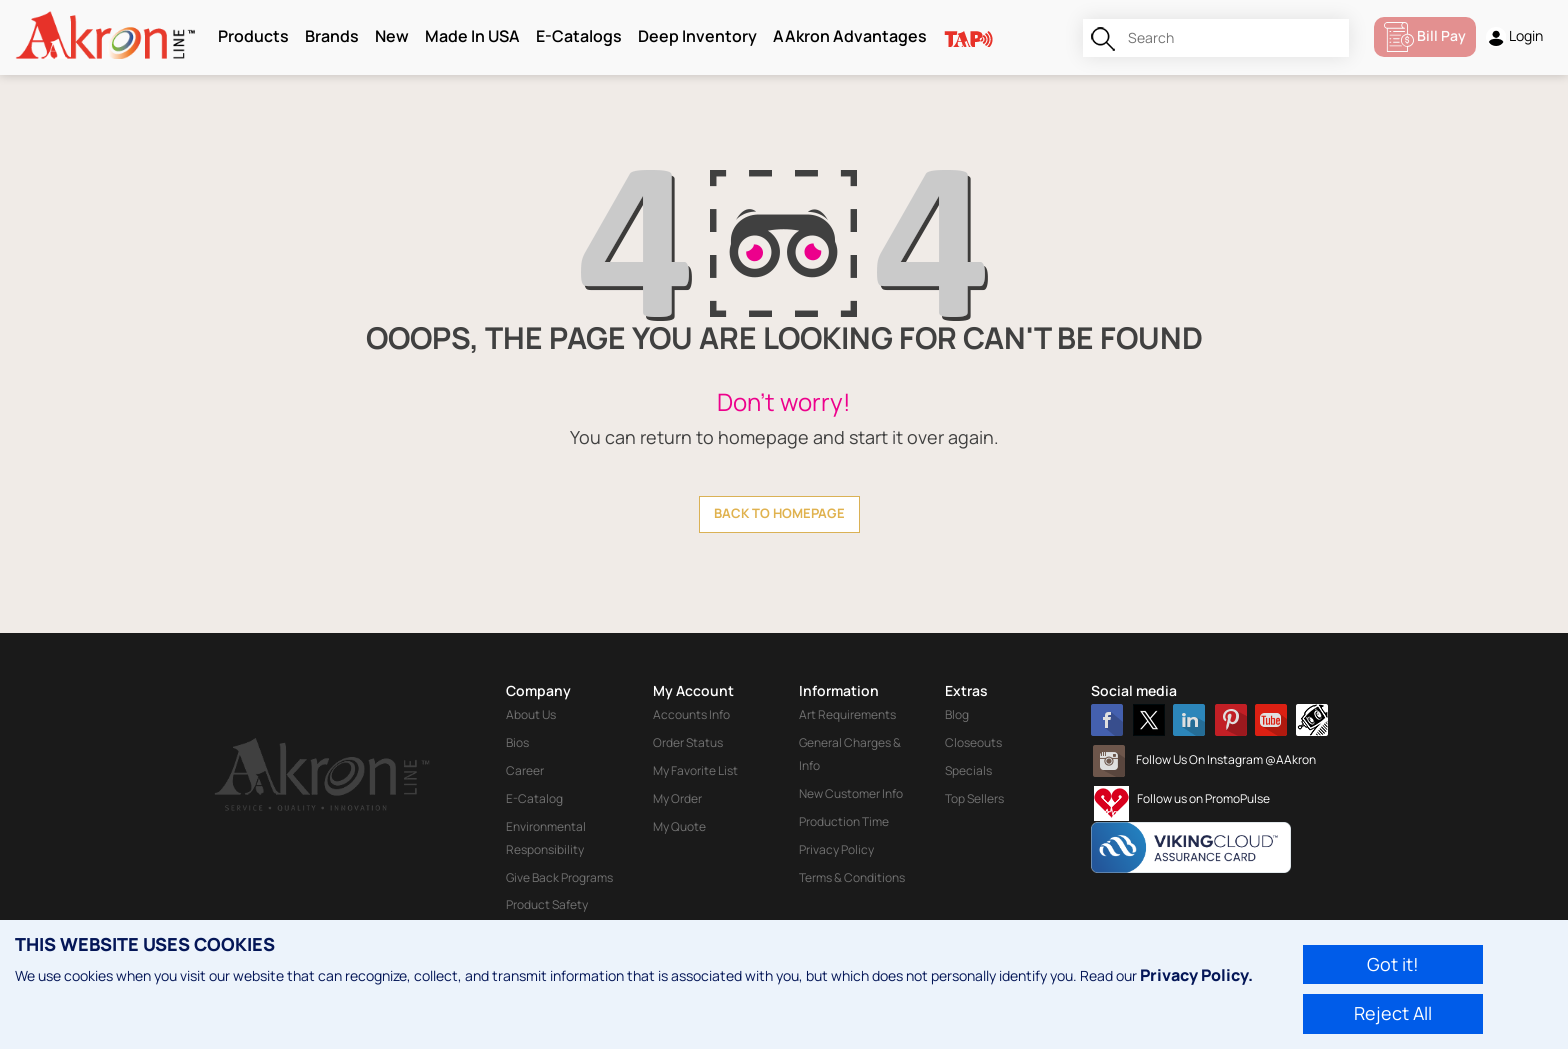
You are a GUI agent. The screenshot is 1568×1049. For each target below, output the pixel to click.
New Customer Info (851, 793)
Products (253, 36)
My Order (677, 798)
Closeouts (973, 742)
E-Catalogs (579, 36)
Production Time (844, 821)
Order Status (688, 742)
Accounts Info (691, 714)
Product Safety (547, 904)
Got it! (1393, 964)
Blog (957, 714)
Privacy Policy (836, 849)
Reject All (1393, 1013)
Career (525, 770)
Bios (517, 742)
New (392, 36)
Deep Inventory (697, 36)
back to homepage (779, 513)
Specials (968, 770)
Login (1514, 36)
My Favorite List (695, 770)
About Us (531, 714)
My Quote (679, 826)
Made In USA (472, 36)
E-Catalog (534, 798)
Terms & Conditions (852, 877)
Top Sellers (974, 798)
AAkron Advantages (850, 36)
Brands (332, 36)
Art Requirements (847, 714)
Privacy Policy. (1196, 975)
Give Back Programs (559, 877)
